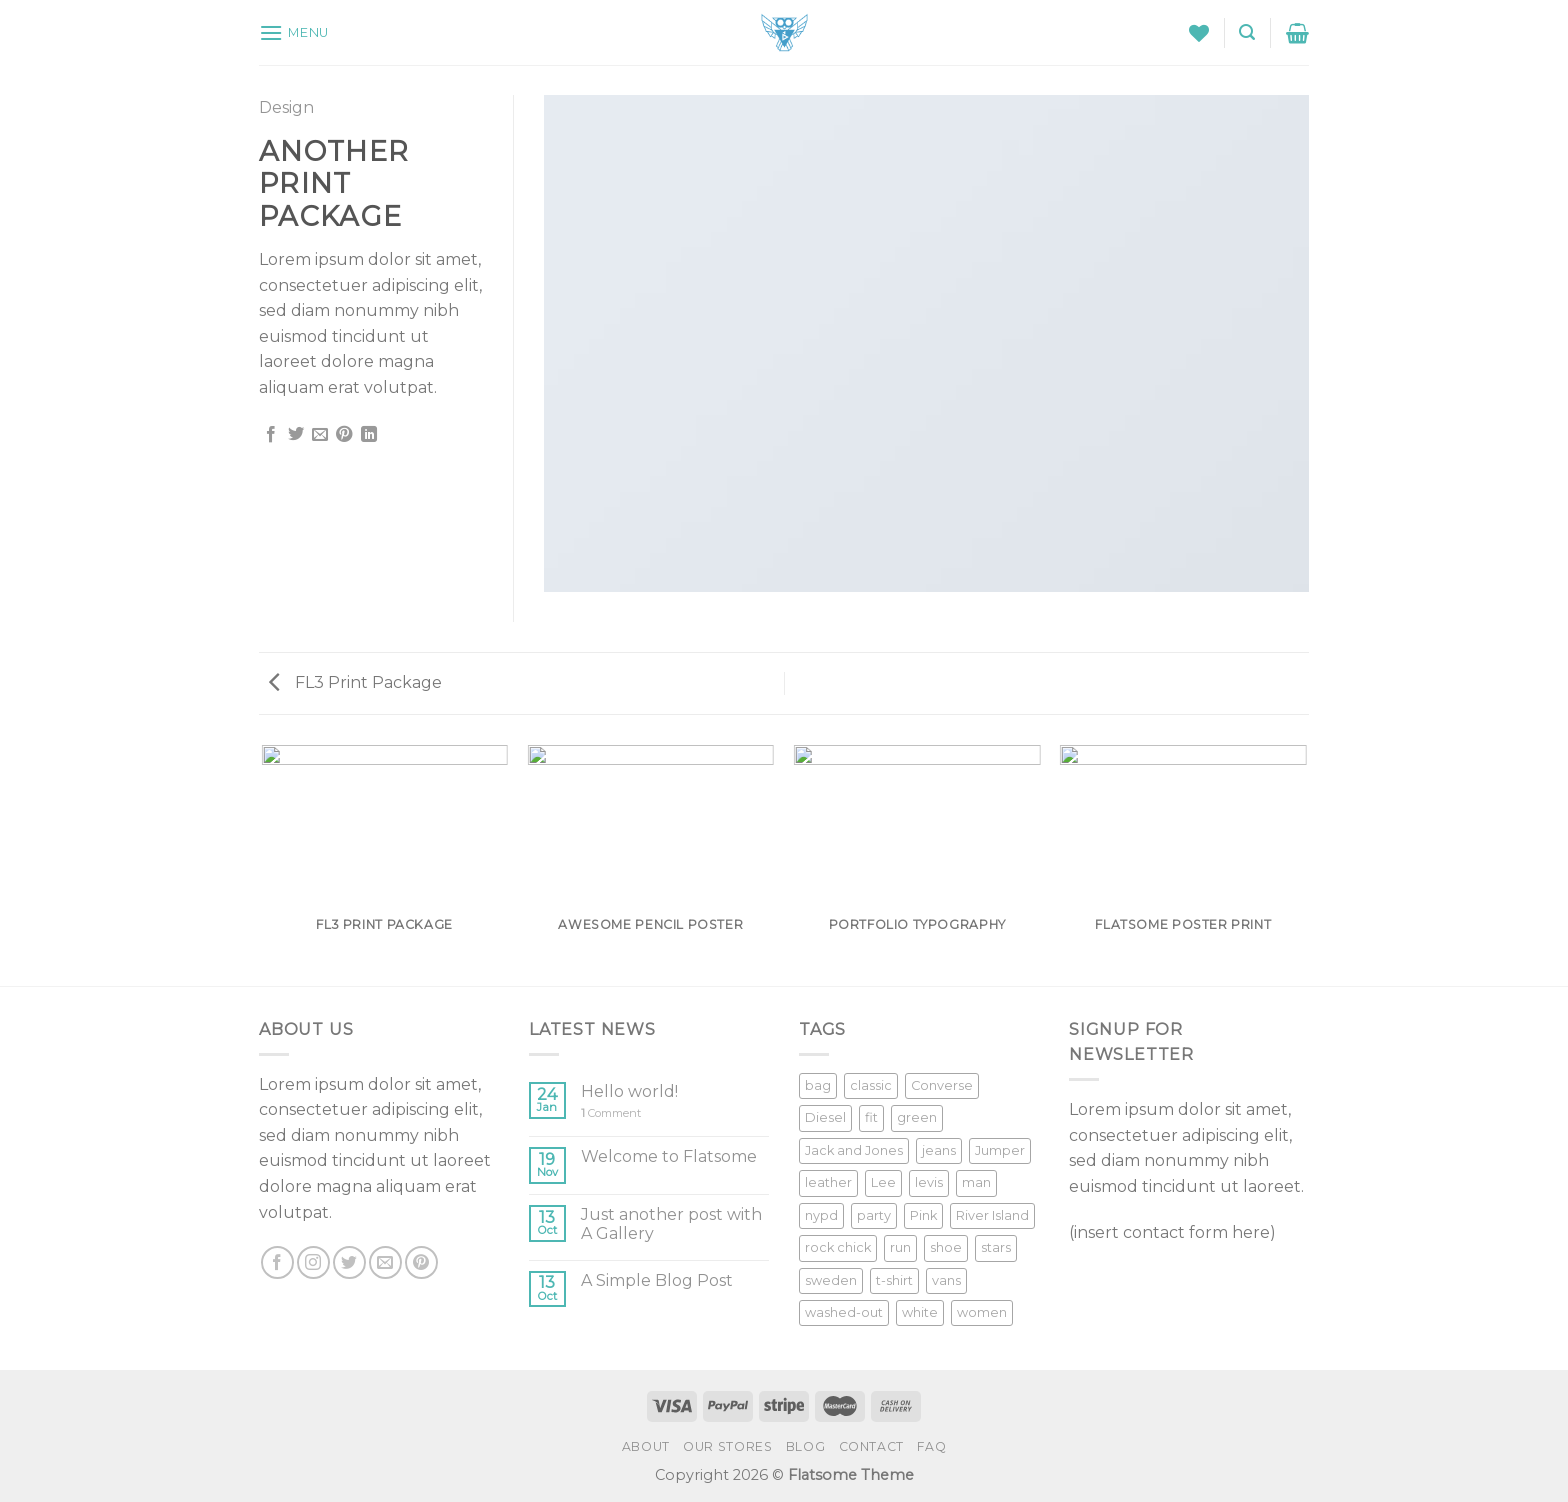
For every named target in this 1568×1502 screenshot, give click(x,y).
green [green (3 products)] (917, 1117)
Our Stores (727, 1446)
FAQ (931, 1446)
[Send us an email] (385, 1262)
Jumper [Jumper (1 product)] (1000, 1150)
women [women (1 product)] (982, 1312)
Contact (871, 1446)
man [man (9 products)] (976, 1182)
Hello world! (629, 1091)
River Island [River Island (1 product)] (992, 1215)
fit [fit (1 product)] (871, 1117)
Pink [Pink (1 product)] (923, 1215)
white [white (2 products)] (920, 1312)
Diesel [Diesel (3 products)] (825, 1117)
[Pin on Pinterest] (344, 435)
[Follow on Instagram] (313, 1262)
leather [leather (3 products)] (828, 1182)
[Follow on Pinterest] (421, 1262)
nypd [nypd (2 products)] (821, 1215)
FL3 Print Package (355, 682)
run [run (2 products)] (900, 1247)
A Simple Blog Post (657, 1280)
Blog (805, 1446)
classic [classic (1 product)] (871, 1085)
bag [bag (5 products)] (818, 1085)
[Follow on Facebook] (277, 1262)
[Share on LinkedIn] (369, 435)
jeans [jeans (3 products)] (939, 1150)
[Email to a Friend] (320, 435)
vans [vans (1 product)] (946, 1280)
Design (286, 107)
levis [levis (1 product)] (929, 1182)
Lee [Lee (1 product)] (883, 1182)
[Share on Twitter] (296, 435)
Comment (611, 1113)
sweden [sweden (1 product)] (831, 1280)
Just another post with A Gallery (671, 1224)
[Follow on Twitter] (349, 1262)
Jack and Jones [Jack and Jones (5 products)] (854, 1150)
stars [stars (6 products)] (996, 1247)
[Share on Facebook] (271, 435)
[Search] (1247, 32)
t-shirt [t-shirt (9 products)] (894, 1280)
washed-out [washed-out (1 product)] (844, 1312)
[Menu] (294, 32)
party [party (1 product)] (874, 1215)
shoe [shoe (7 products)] (946, 1247)
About (646, 1446)
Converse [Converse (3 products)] (942, 1085)
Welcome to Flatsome (669, 1156)
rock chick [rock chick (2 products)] (838, 1247)
